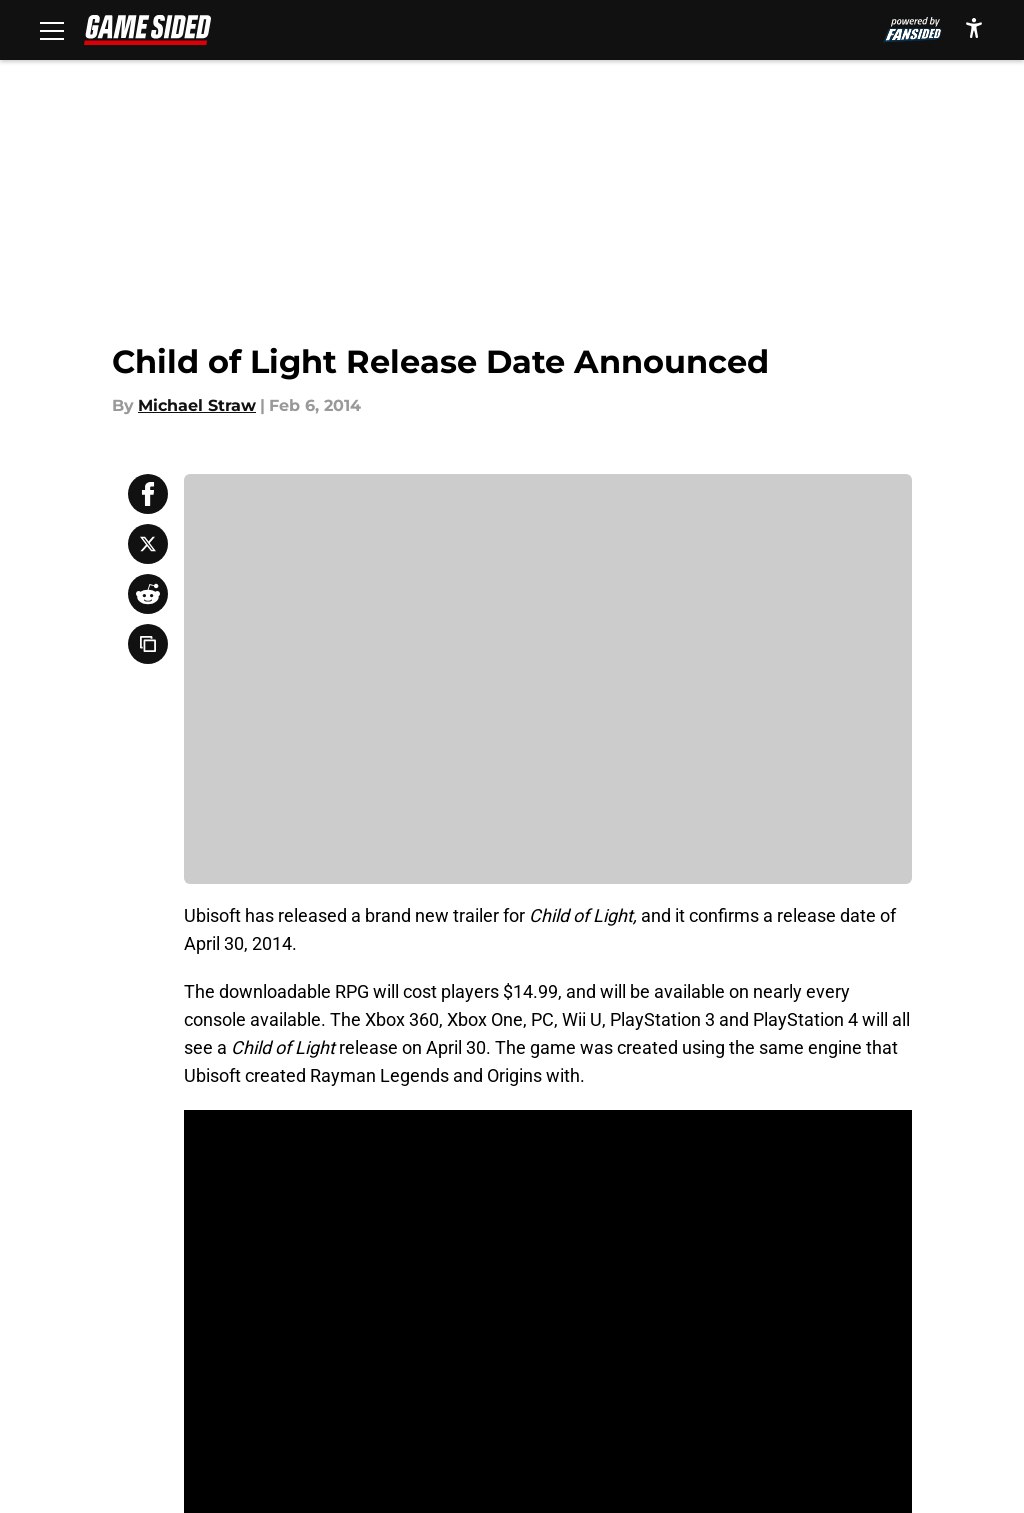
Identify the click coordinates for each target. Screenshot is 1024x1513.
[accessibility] (974, 27)
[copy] (148, 644)
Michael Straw (197, 405)
